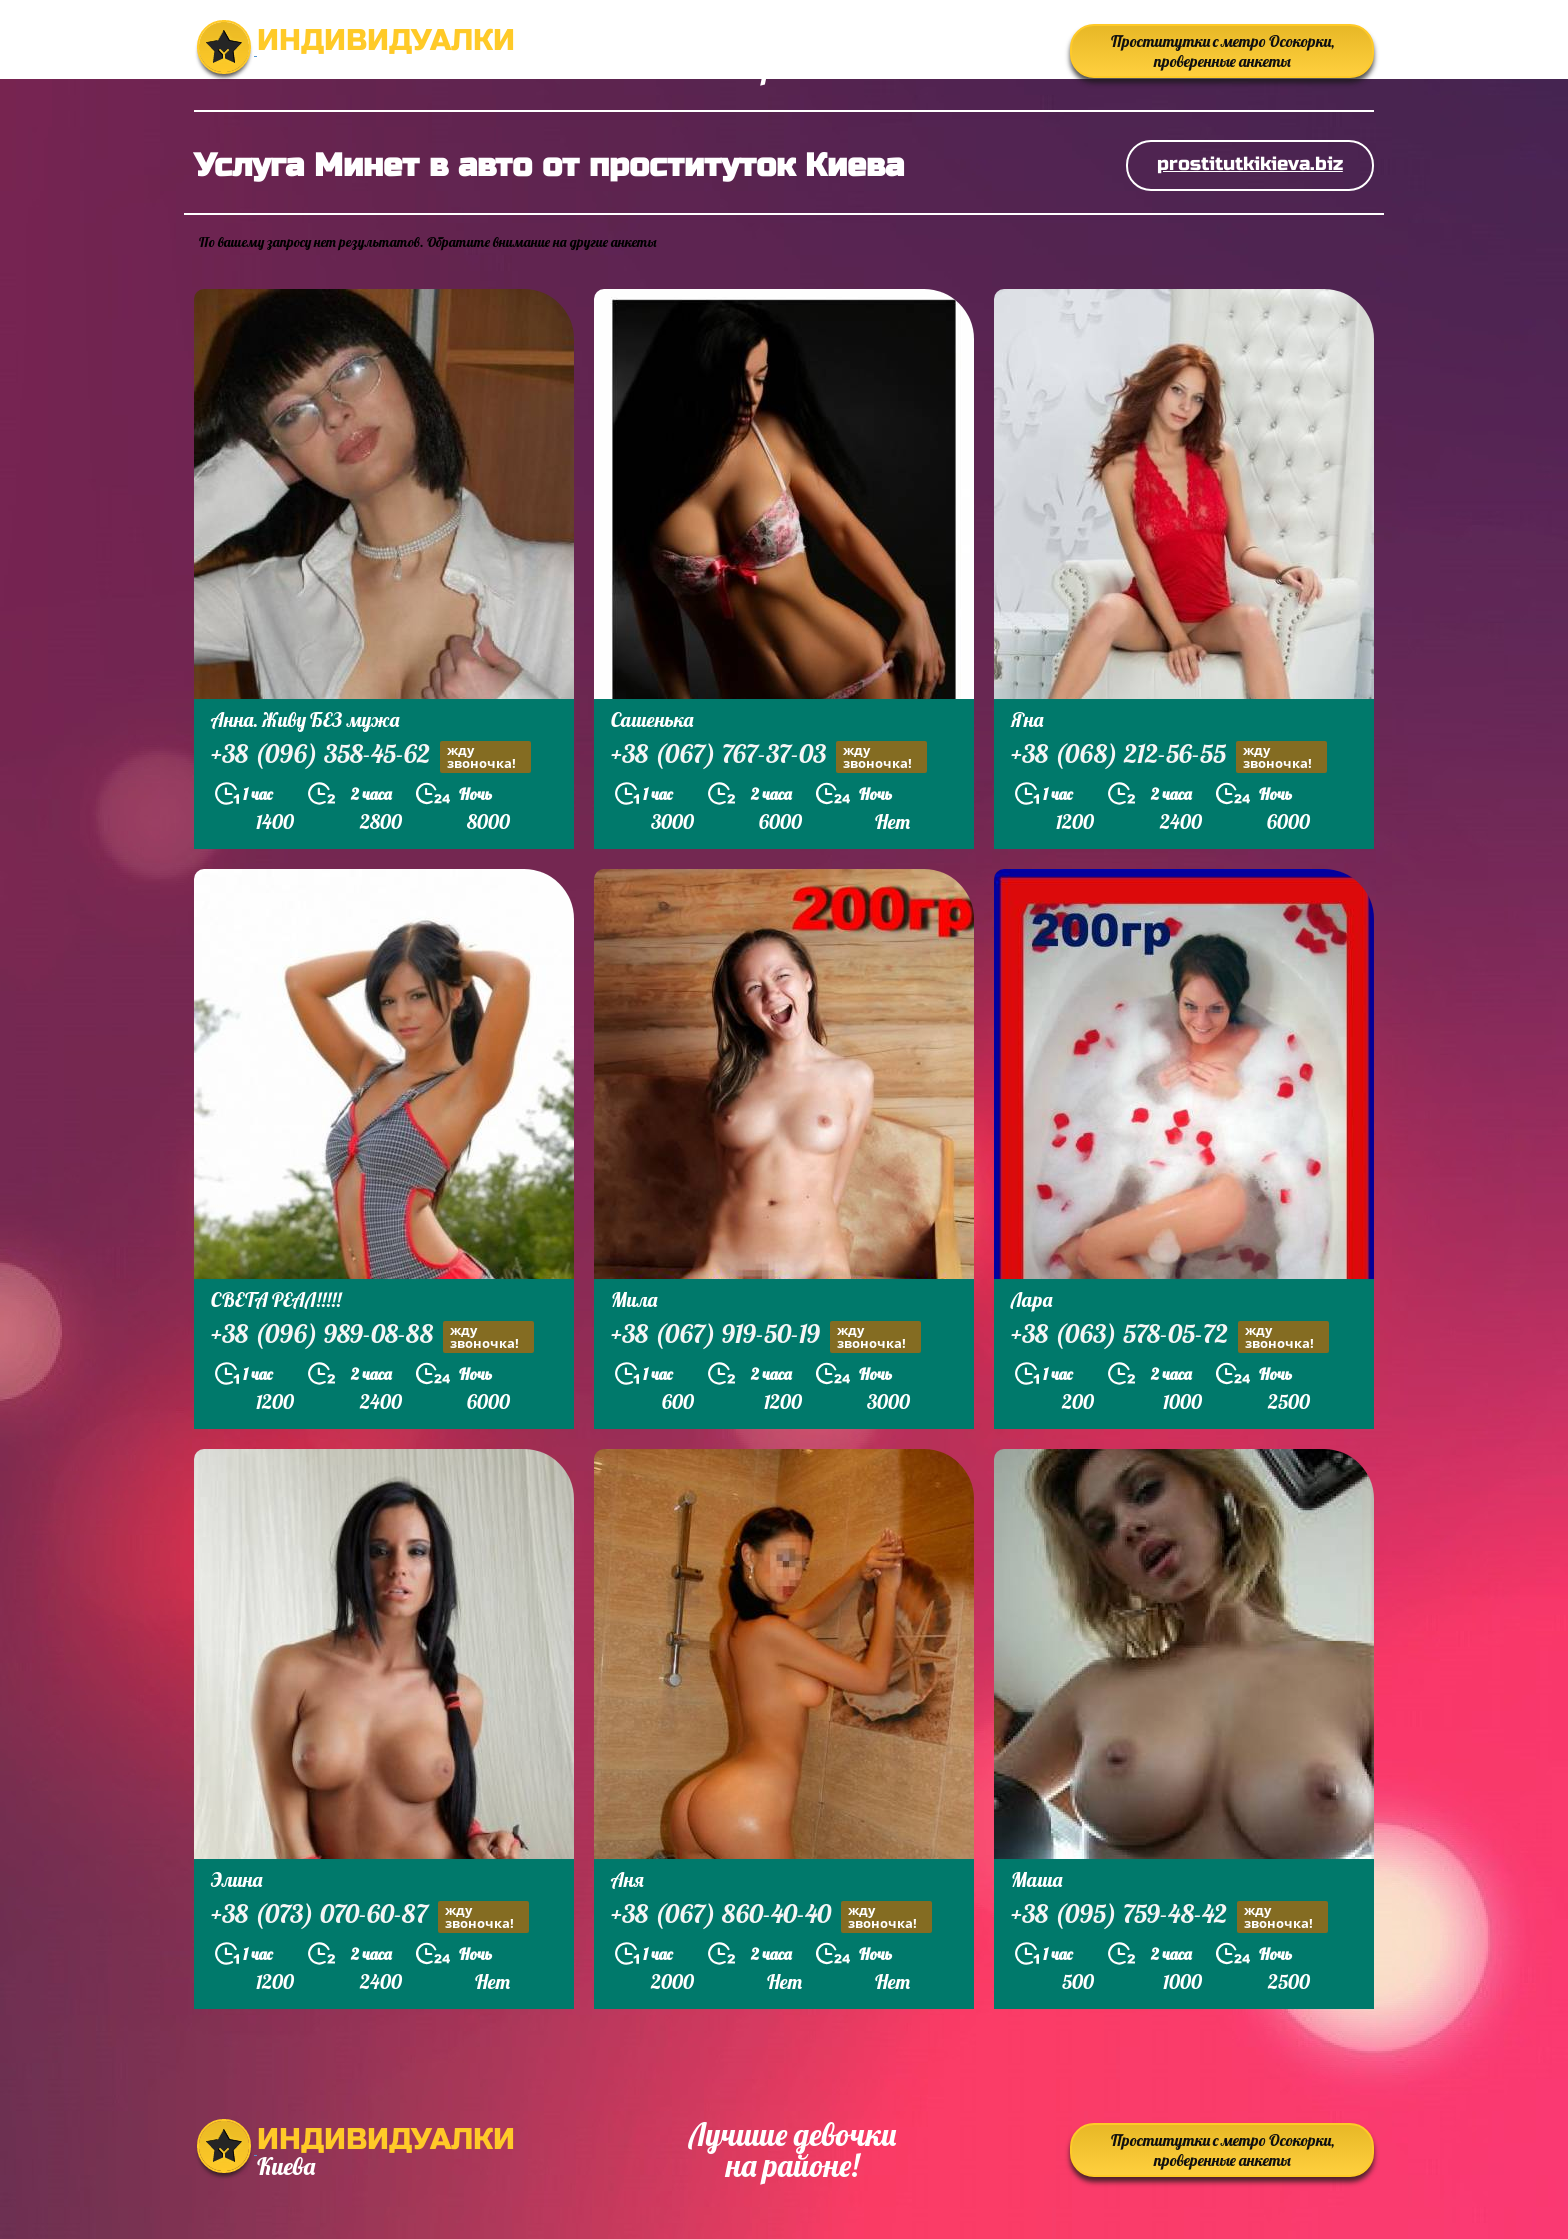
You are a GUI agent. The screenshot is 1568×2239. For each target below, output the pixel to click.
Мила (634, 1299)
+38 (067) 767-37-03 (769, 756)
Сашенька (652, 719)
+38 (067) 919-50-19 (766, 1336)
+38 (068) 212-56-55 (1169, 756)
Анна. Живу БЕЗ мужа (305, 719)
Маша (1036, 1879)
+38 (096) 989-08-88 (372, 1336)
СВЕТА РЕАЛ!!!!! (276, 1299)
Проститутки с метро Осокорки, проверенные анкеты (1222, 51)
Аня (627, 1879)
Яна (1027, 719)
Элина (236, 1879)
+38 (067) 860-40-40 (771, 1916)
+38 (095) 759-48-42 (1169, 1916)
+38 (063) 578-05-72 (1170, 1336)
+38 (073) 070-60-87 (370, 1916)
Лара (1031, 1299)
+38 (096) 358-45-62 (371, 756)
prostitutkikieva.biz (1250, 163)
